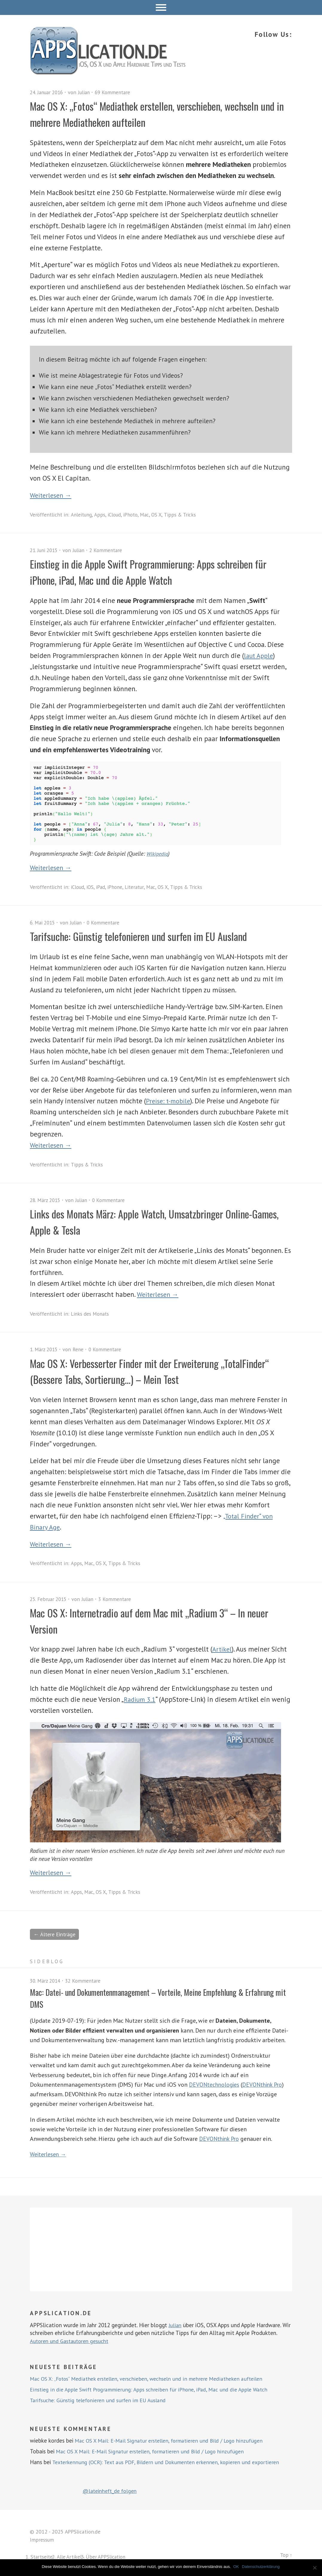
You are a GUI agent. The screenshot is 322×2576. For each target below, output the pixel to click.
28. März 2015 (46, 1200)
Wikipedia (158, 853)
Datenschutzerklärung (261, 2566)
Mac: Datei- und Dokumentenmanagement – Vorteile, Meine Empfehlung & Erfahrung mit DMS (148, 1998)
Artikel (222, 1649)
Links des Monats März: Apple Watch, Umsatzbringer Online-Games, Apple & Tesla (154, 1221)
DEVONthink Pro (265, 2085)
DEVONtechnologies (215, 2085)
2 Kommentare (110, 550)
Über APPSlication (107, 2557)
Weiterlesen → (52, 495)
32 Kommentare (86, 1981)
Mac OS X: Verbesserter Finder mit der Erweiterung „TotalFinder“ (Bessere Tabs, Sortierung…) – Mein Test (142, 1370)
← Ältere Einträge (55, 1934)
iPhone (118, 886)
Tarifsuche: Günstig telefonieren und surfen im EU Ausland (150, 935)
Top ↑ (286, 2555)
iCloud (116, 514)
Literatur (139, 886)
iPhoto (133, 514)
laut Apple (259, 655)
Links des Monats (91, 1313)
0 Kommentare (107, 922)
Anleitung (82, 514)
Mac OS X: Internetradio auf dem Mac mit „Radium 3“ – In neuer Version (152, 1620)
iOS (92, 886)
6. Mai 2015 (43, 922)
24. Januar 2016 (48, 92)
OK (236, 2566)
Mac (148, 514)
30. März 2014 (46, 1981)
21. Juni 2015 (45, 550)
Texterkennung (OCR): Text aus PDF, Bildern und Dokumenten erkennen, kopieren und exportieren (172, 2462)
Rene (80, 1349)
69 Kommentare (118, 92)
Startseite (41, 2557)
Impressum (42, 2540)
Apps (101, 514)
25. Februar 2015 (49, 1599)
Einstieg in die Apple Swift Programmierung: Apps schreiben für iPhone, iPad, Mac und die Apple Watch (154, 571)
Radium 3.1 (141, 1699)
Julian (87, 92)
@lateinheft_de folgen (112, 2491)
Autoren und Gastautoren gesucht (71, 2341)
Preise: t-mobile (169, 1100)
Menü (161, 7)
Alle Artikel (70, 2557)
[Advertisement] (161, 2250)
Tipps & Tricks (185, 514)
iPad (103, 886)
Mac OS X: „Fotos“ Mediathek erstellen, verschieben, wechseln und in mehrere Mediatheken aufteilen (159, 113)
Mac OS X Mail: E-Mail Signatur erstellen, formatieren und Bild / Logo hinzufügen (174, 2441)
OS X (161, 514)
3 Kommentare (119, 1599)
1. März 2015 (44, 1349)
